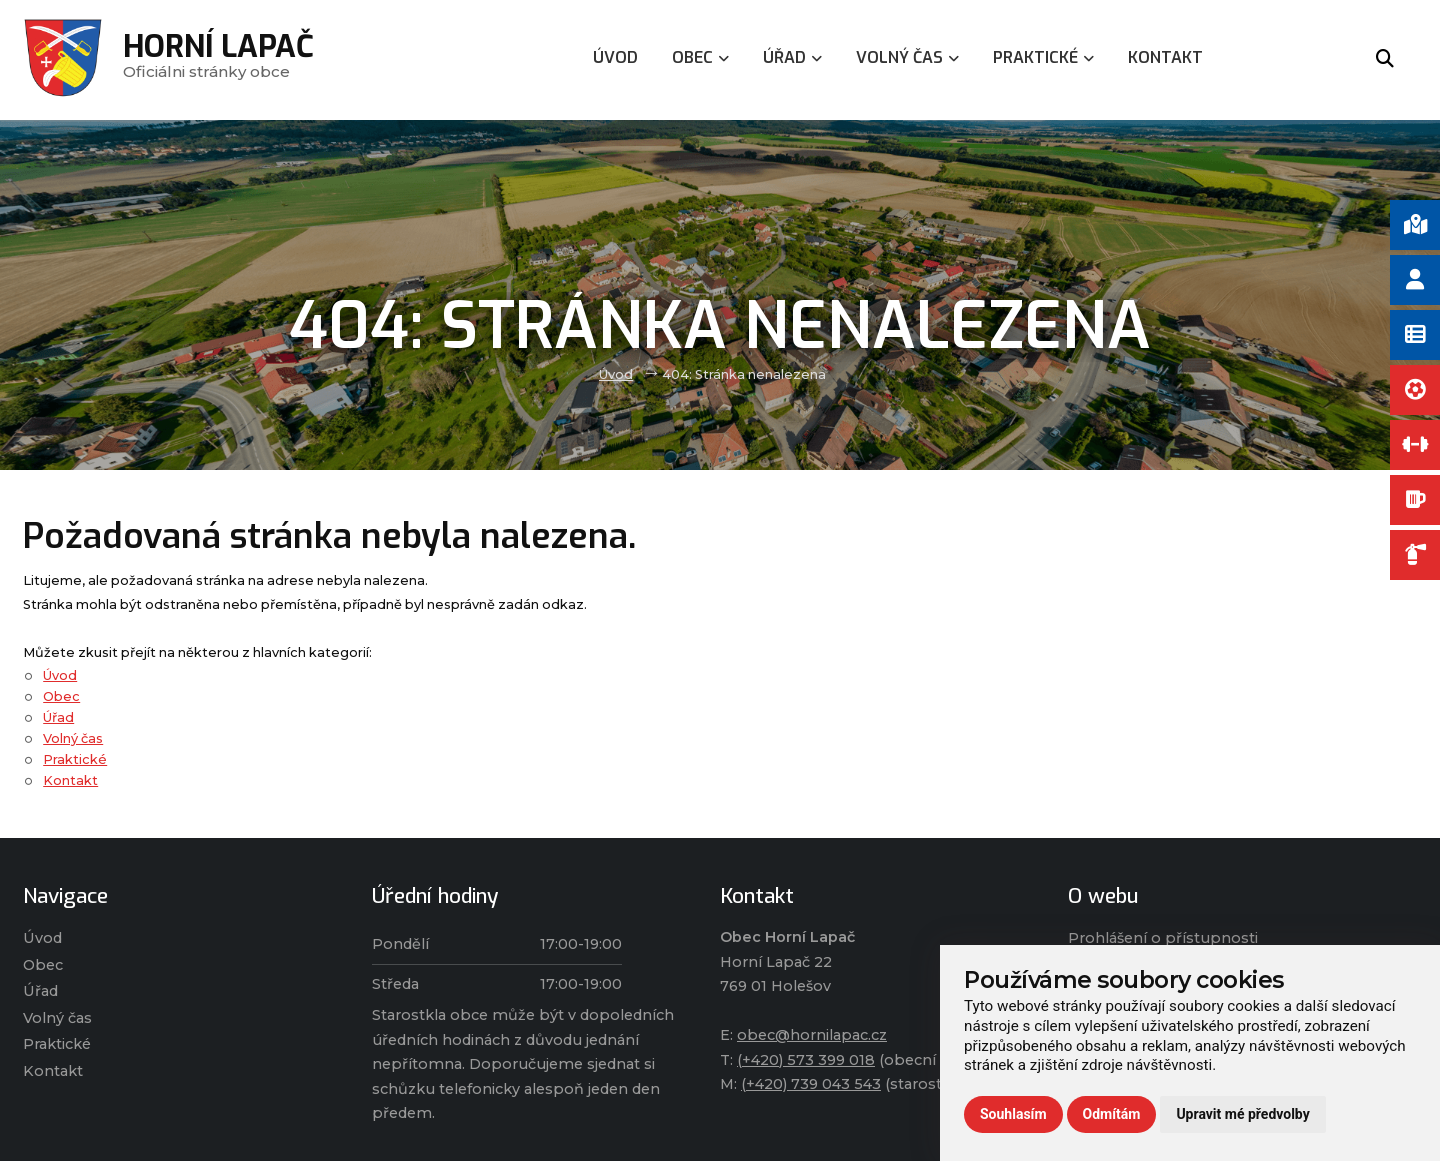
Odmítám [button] (1112, 1114)
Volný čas (73, 738)
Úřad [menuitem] (792, 57)
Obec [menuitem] (700, 57)
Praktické (75, 759)
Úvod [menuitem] (615, 57)
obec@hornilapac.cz (812, 1035)
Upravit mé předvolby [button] (1242, 1114)
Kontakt (70, 780)
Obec (61, 696)
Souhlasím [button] (1013, 1114)
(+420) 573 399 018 (806, 1060)
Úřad (58, 717)
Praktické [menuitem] (1043, 57)
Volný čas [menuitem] (907, 57)
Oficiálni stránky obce (218, 59)
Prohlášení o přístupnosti (1163, 938)
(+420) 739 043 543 (811, 1084)
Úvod (616, 374)
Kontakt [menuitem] (1165, 57)
